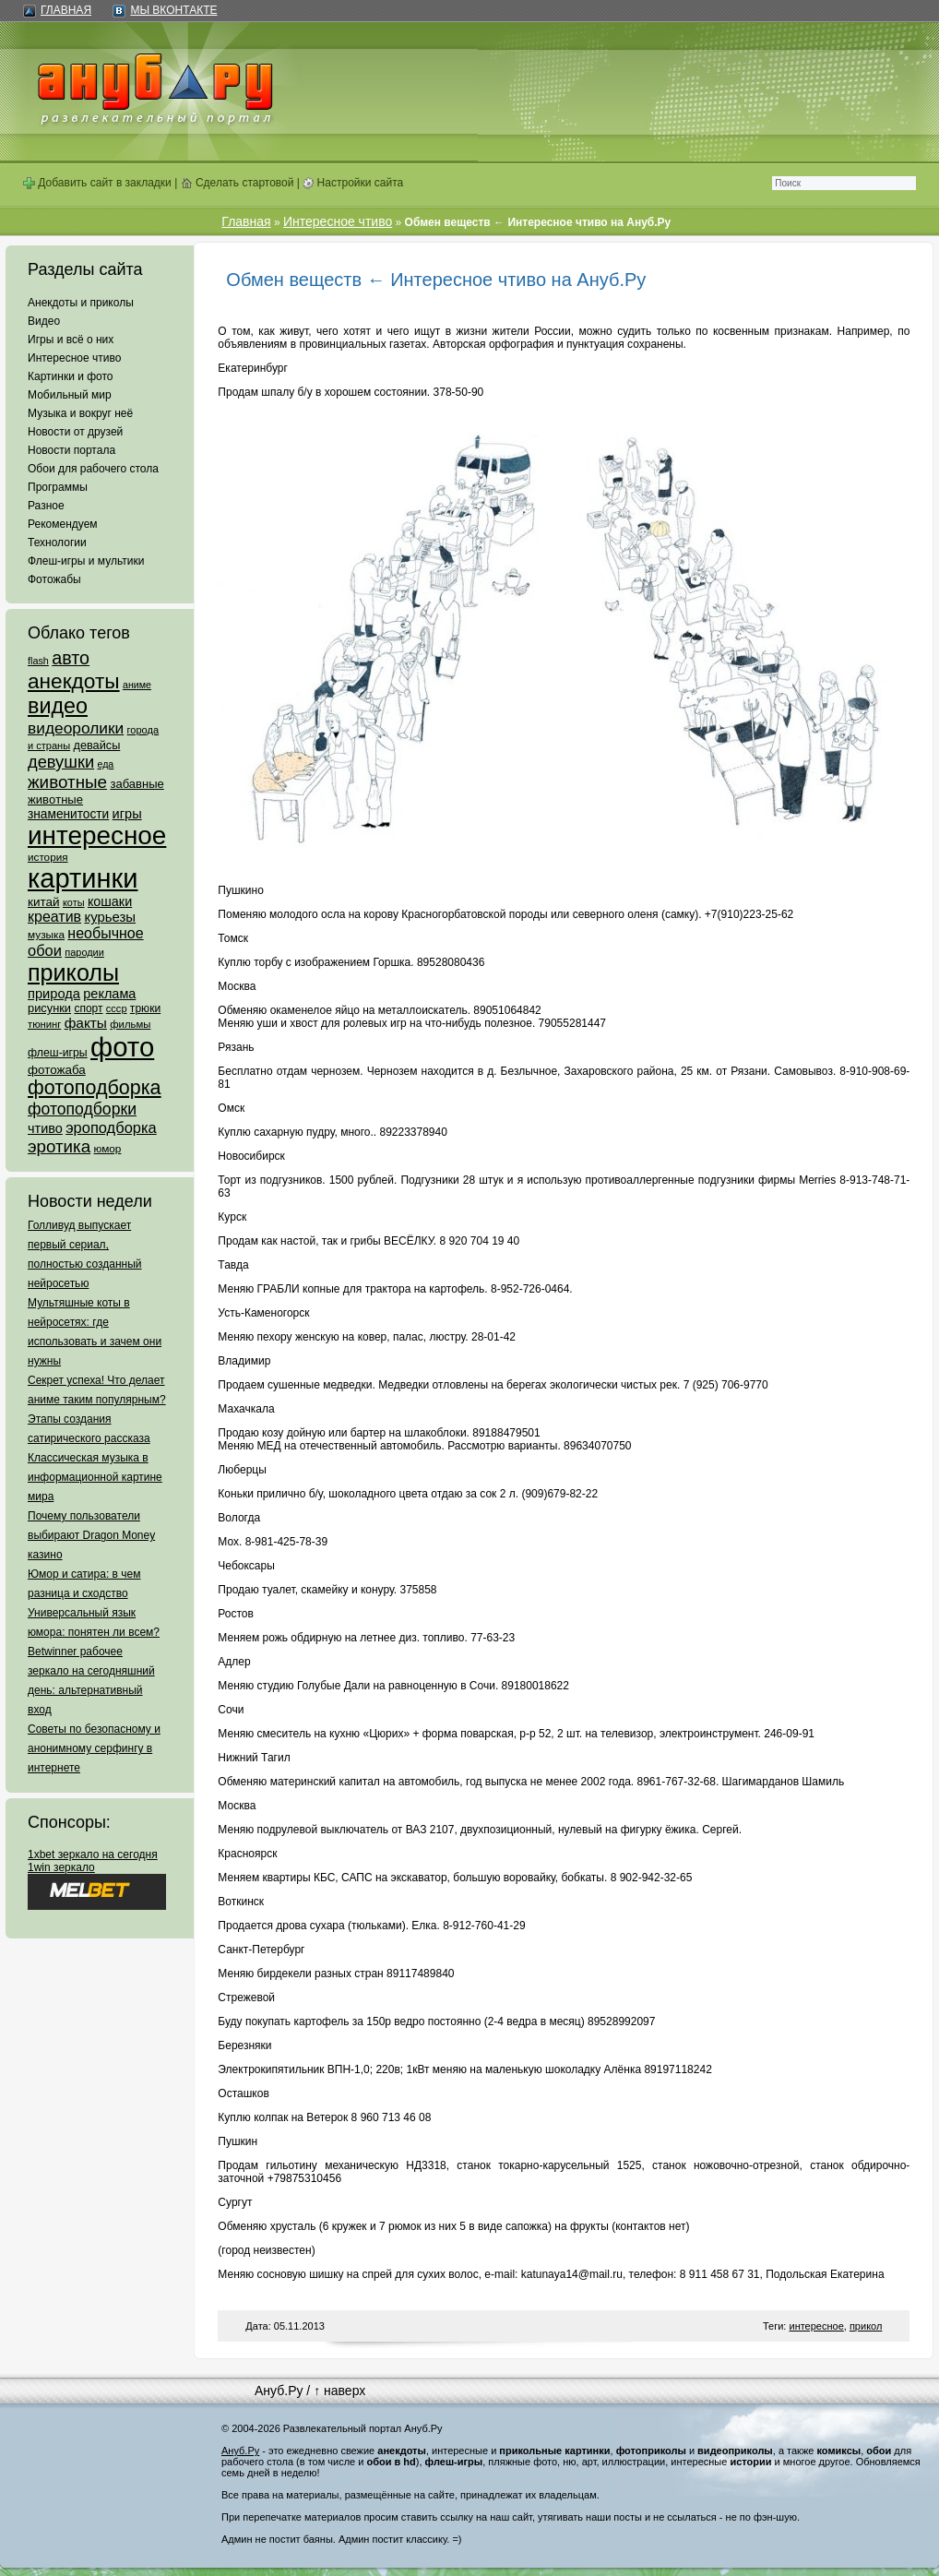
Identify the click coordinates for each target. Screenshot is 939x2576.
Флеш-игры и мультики (86, 561)
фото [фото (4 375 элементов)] (122, 1047)
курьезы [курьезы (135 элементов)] (110, 916)
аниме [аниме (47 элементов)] (137, 684)
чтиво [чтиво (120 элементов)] (45, 1128)
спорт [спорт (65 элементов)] (88, 1008)
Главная (66, 10)
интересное (816, 2326)
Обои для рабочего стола (93, 468)
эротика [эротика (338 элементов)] (59, 1146)
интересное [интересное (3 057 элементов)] (97, 835)
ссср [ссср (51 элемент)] (116, 1008)
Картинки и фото (70, 376)
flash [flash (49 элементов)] (38, 660)
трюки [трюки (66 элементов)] (145, 1008)
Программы (58, 487)
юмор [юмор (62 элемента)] (107, 1148)
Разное (46, 505)
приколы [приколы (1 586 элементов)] (73, 972)
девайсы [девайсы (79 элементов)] (96, 745)
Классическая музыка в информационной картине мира (95, 1477)
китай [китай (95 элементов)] (44, 902)
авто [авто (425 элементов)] (70, 658)
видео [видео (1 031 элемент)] (58, 706)
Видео (44, 321)
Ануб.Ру (279, 2390)
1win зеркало (61, 1867)
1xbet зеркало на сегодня (93, 1854)
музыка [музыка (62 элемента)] (46, 934)
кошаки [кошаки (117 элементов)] (110, 901)
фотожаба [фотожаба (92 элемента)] (57, 1070)
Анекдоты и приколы (81, 302)
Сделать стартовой (237, 182)
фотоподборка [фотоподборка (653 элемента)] (94, 1088)
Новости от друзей (75, 431)
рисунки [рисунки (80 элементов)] (49, 1008)
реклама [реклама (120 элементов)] (109, 993)
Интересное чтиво (74, 358)
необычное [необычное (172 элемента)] (105, 933)
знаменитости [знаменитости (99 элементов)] (68, 814)
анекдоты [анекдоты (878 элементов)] (74, 681)
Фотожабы (54, 579)
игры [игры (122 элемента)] (127, 813)
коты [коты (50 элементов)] (74, 902)
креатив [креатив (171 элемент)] (54, 916)
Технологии (57, 542)
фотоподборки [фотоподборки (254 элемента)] (82, 1109)
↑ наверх (339, 2390)
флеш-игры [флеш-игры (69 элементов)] (58, 1052)
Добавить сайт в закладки (97, 182)
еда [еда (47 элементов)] (105, 763)
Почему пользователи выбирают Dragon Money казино (91, 1535)
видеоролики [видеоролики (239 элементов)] (76, 728)
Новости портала (71, 450)
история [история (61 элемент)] (48, 857)
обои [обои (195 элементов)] (45, 950)
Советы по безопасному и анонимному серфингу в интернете (94, 1748)
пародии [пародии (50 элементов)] (84, 952)
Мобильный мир (70, 394)
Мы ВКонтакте (173, 10)
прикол (866, 2326)
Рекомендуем (63, 524)
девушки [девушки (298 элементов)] (61, 761)
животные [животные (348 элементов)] (67, 782)
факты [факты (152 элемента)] (86, 1023)
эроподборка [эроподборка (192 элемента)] (111, 1127)
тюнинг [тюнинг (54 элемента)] (44, 1024)
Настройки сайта (353, 182)
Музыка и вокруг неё (80, 413)
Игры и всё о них (70, 339)
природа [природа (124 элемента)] (54, 993)
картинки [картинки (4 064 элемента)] (82, 878)
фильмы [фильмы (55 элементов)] (130, 1024)
